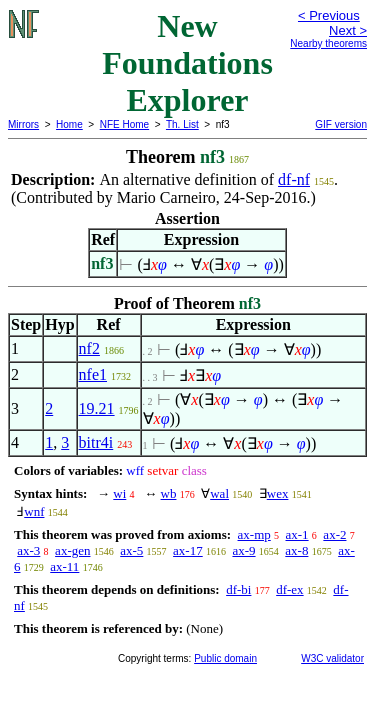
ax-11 (64, 566)
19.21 (97, 408)
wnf (34, 511)
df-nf (294, 179)
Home (69, 124)
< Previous (329, 15)
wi (119, 493)
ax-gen (72, 550)
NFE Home (124, 124)
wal (219, 493)
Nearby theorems (328, 43)
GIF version (341, 124)
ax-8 (296, 550)
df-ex (289, 589)
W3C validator (332, 658)
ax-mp (254, 534)
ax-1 (297, 534)
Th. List (182, 124)
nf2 (89, 348)
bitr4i (96, 442)
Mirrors (23, 124)
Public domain (225, 658)
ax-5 (131, 550)
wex (278, 493)
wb (169, 493)
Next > (348, 30)
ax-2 (334, 534)
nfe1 (93, 374)
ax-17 (188, 550)
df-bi (238, 589)
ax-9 (243, 550)
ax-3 (28, 550)
